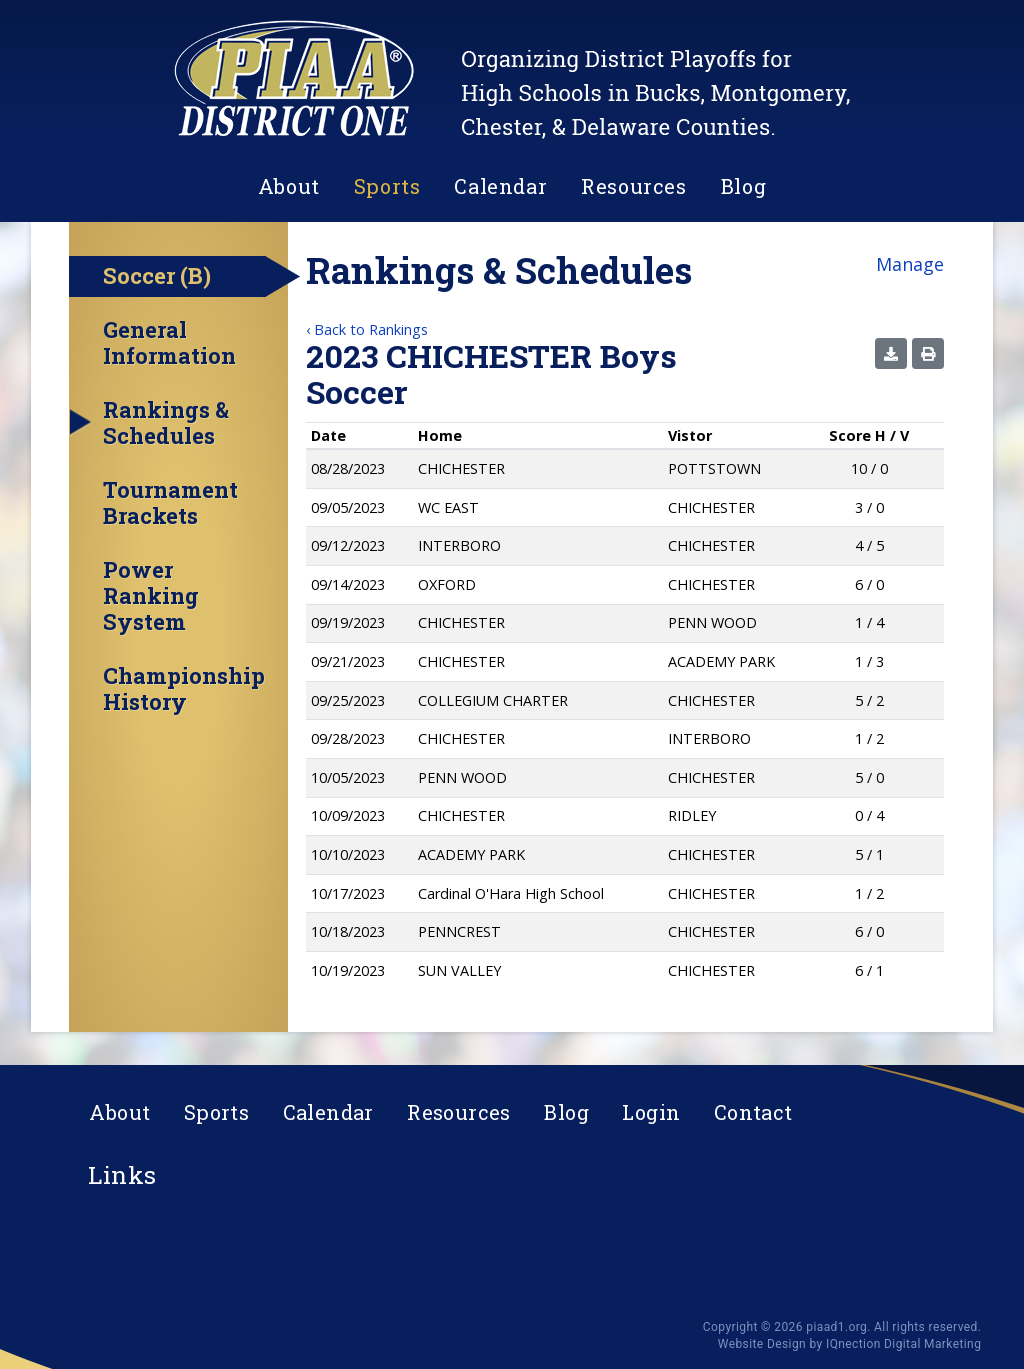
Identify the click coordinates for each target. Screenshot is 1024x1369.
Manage (910, 264)
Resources (633, 186)
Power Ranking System (151, 596)
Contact (753, 1112)
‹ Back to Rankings (367, 329)
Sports (387, 186)
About (289, 186)
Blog (743, 186)
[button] (891, 353)
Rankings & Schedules (166, 423)
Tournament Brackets (170, 503)
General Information (169, 343)
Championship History (184, 689)
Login (651, 1112)
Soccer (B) (157, 275)
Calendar (500, 186)
